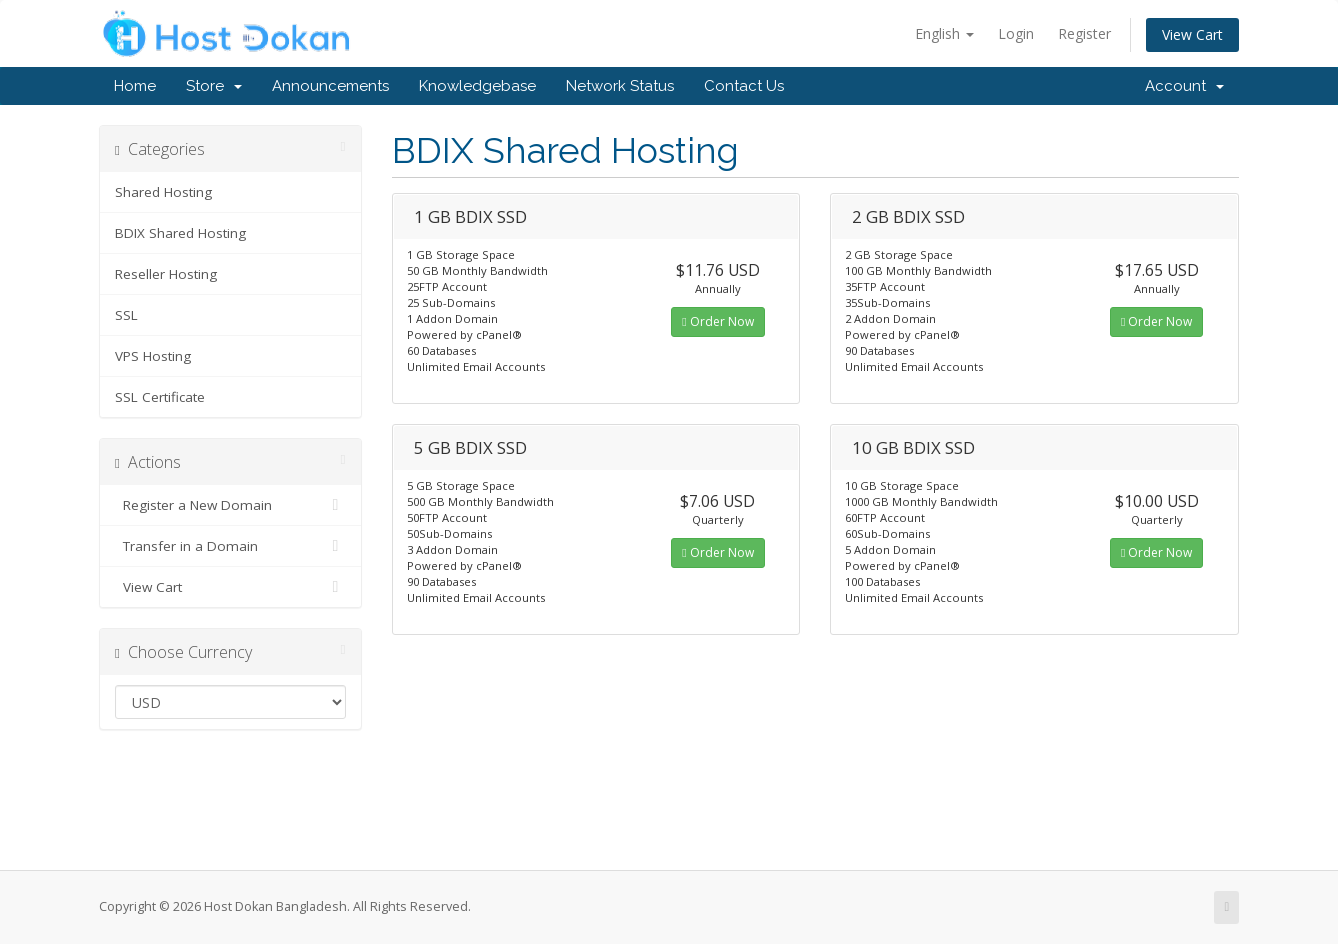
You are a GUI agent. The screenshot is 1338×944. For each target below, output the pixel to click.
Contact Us (744, 86)
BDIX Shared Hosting (180, 233)
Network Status (620, 86)
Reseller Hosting (166, 274)
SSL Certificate (160, 397)
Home (135, 86)
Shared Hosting (163, 192)
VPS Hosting (153, 356)
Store (214, 86)
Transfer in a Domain (230, 546)
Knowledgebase (477, 86)
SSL (126, 315)
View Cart (1192, 34)
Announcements (330, 86)
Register (1084, 33)
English (944, 33)
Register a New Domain (230, 505)
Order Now (717, 321)
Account (1184, 86)
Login (1016, 33)
